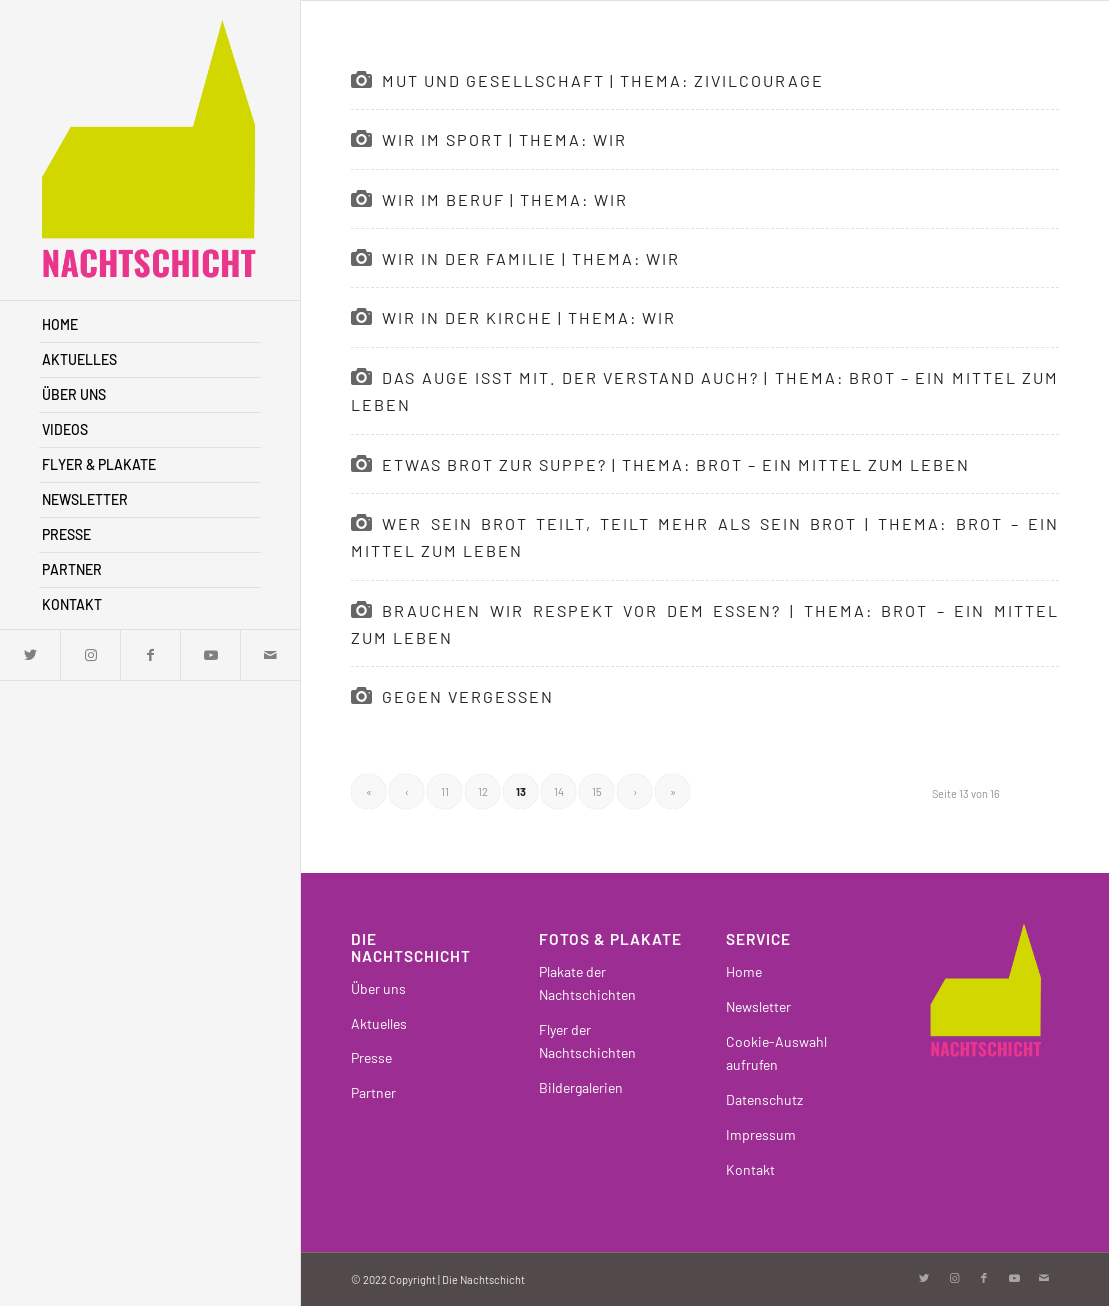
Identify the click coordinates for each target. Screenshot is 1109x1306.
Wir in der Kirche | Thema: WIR (529, 317)
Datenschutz (764, 1099)
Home (744, 971)
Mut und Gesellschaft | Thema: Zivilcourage (603, 80)
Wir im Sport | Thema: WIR (504, 139)
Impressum (761, 1134)
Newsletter (758, 1006)
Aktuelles (379, 1023)
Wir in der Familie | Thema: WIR (531, 258)
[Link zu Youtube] (210, 655)
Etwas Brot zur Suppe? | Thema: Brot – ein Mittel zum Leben (676, 464)
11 (445, 791)
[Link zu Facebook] (150, 655)
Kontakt (750, 1169)
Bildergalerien (581, 1087)
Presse (371, 1057)
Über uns (378, 988)
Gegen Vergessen (468, 696)
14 (559, 791)
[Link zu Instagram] (90, 655)
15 (597, 791)
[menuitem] (150, 325)
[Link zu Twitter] (30, 655)
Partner (373, 1092)
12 (483, 791)
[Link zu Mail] (270, 655)
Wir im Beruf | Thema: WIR (505, 199)
